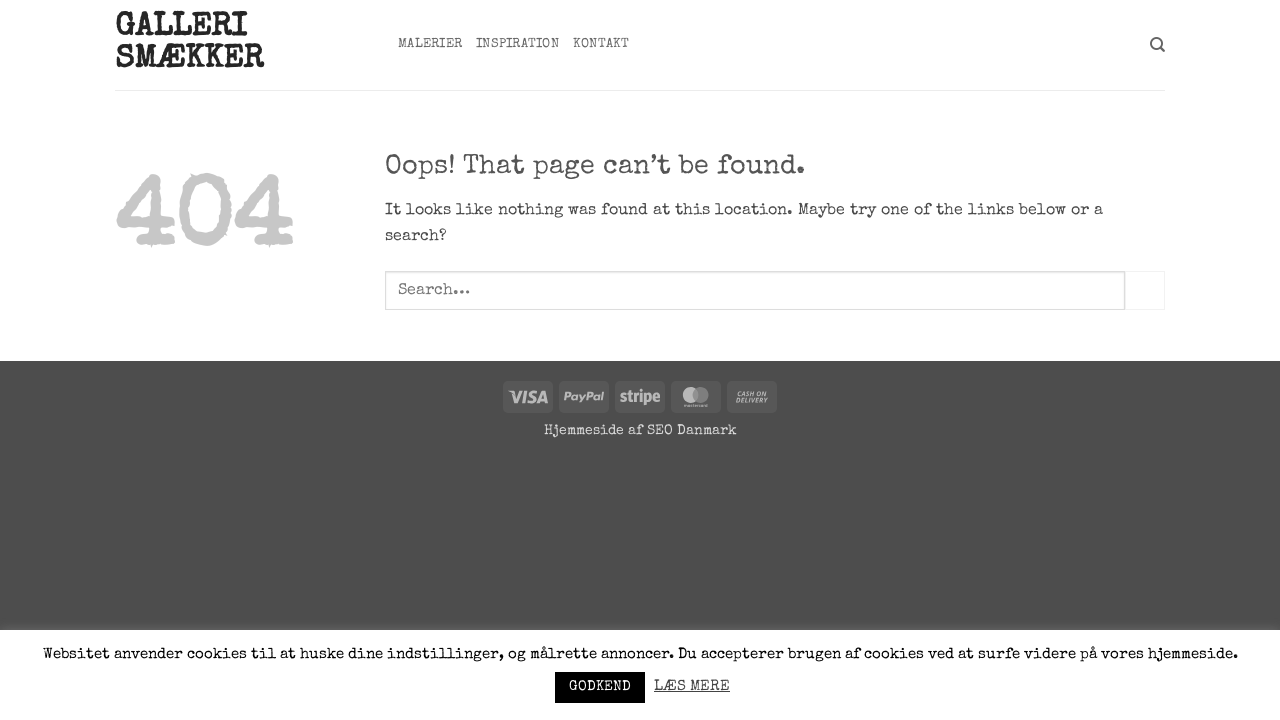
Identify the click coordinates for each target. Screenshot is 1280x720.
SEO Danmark (692, 431)
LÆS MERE (692, 686)
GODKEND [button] (600, 687)
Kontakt (601, 44)
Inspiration (517, 44)
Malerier (430, 44)
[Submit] (1145, 290)
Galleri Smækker (189, 45)
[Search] (1157, 45)
